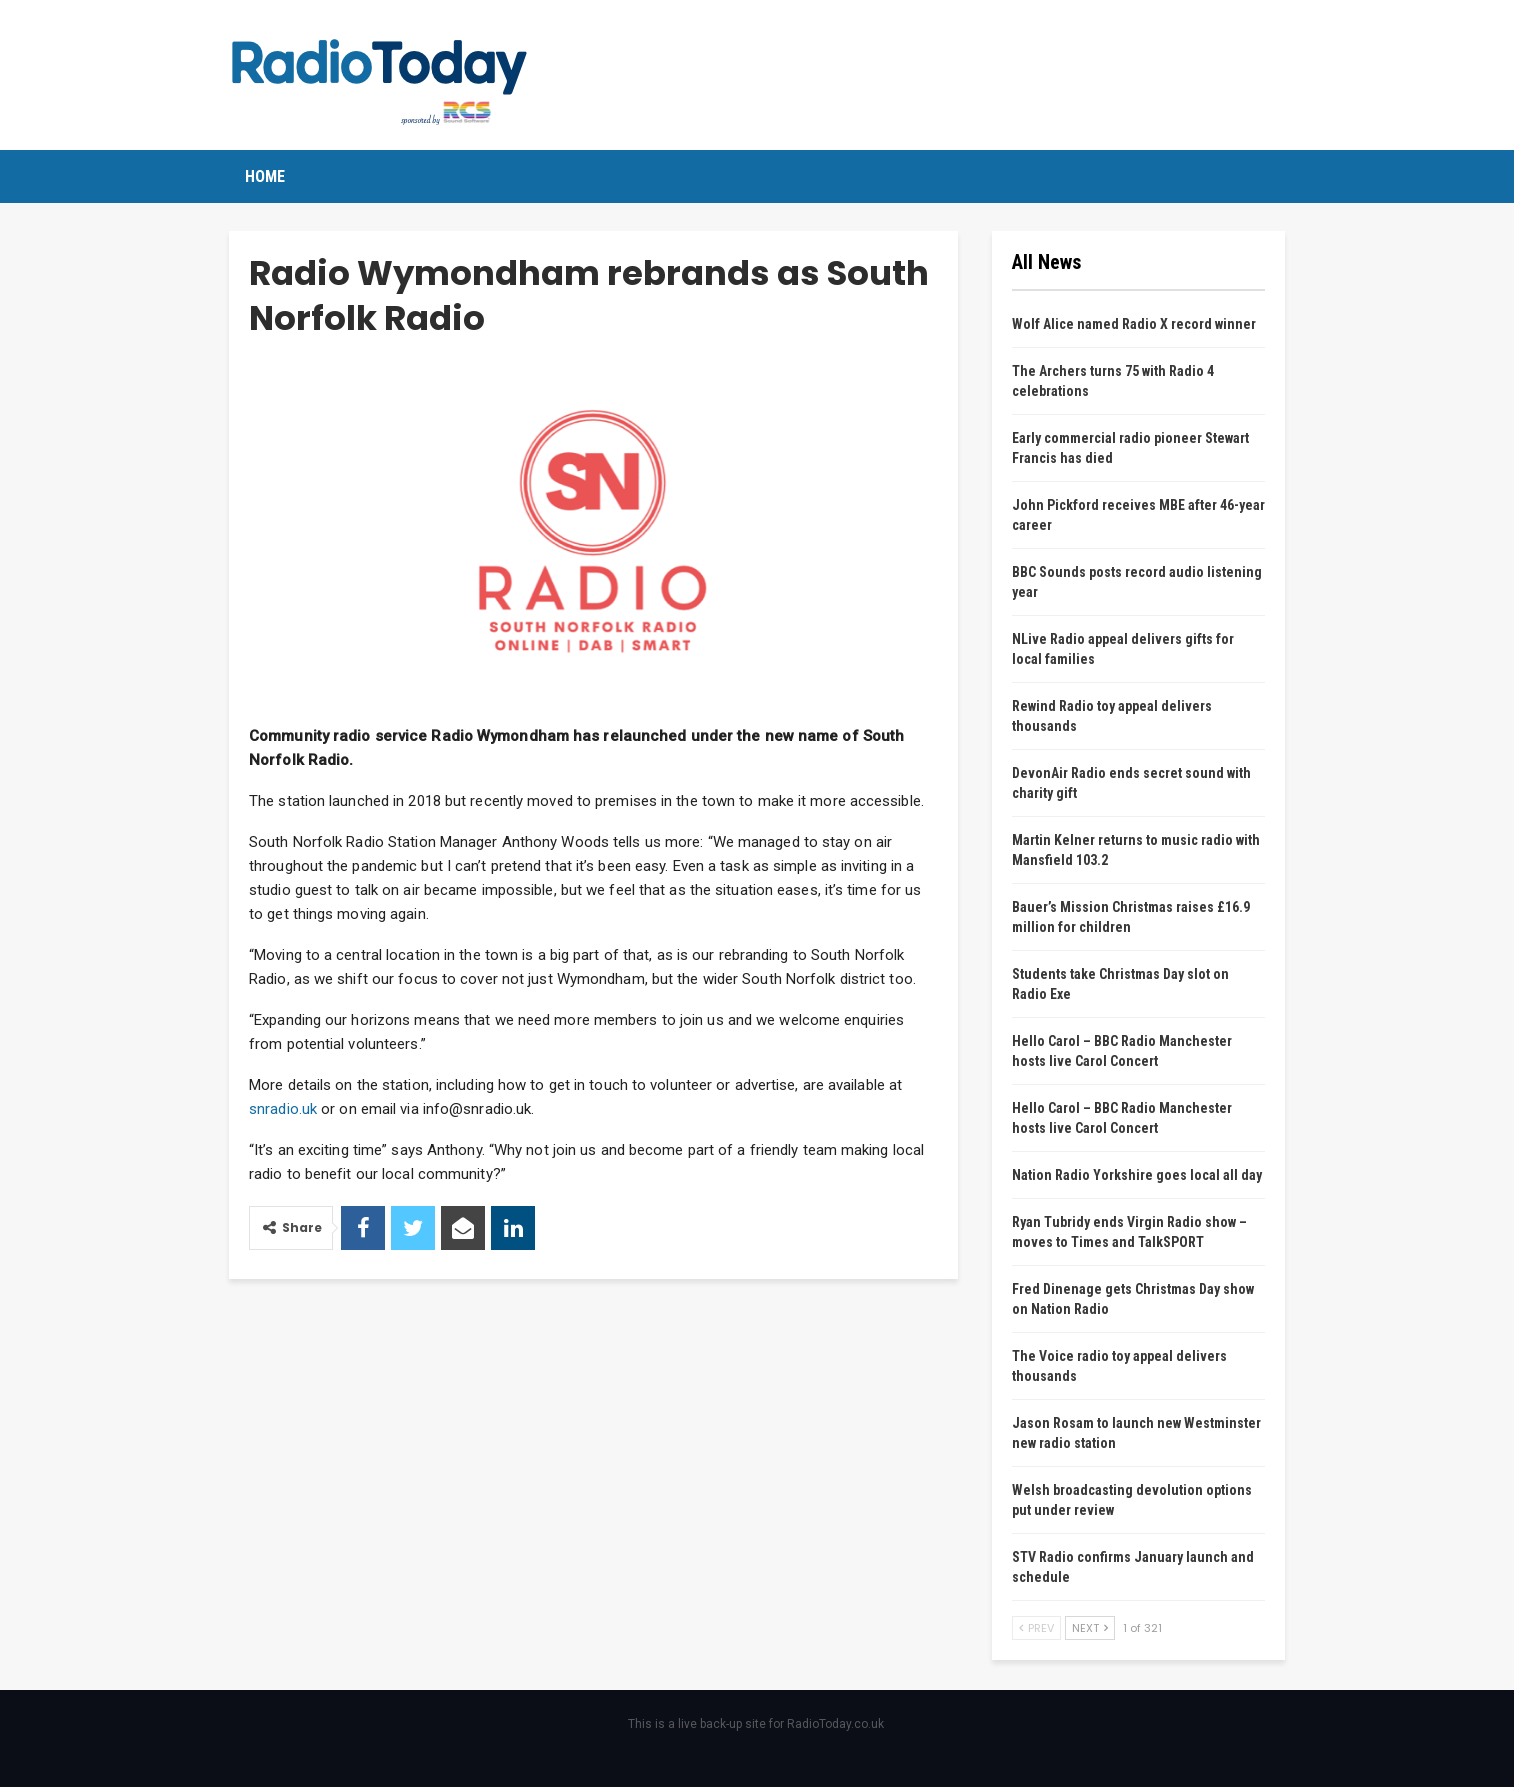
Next (1090, 1628)
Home (265, 176)
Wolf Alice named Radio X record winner (1134, 324)
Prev (1036, 1628)
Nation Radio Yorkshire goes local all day (1137, 1175)
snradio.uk (283, 1109)
